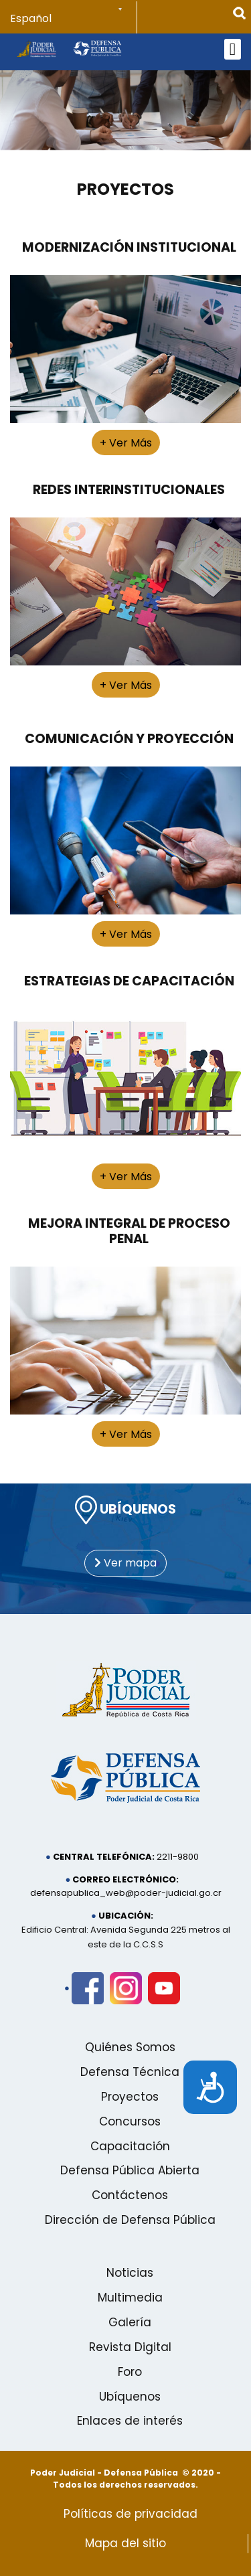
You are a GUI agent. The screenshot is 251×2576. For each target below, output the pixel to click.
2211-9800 (178, 1856)
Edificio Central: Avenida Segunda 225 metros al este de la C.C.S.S (125, 1937)
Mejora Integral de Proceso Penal (129, 1231)
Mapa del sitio (125, 2543)
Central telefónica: (104, 1856)
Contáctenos (130, 2195)
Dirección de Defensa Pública (130, 2220)
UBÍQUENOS (125, 1510)
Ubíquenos (130, 2397)
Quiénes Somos (130, 2047)
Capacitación (130, 2146)
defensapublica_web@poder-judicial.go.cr (126, 1892)
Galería (129, 2322)
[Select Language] (73, 19)
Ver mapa (125, 1563)
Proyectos (125, 189)
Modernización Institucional (129, 247)
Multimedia (130, 2297)
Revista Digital (130, 2347)
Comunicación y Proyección (129, 738)
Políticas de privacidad (130, 2514)
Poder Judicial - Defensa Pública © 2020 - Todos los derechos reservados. (125, 2478)
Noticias (129, 2273)
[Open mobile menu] (232, 49)
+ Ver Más (126, 443)
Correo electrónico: (125, 1879)
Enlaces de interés (130, 2421)
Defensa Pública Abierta (129, 2170)
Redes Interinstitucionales (129, 489)
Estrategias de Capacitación (129, 981)
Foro (130, 2372)
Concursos (130, 2121)
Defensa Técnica (129, 2072)
